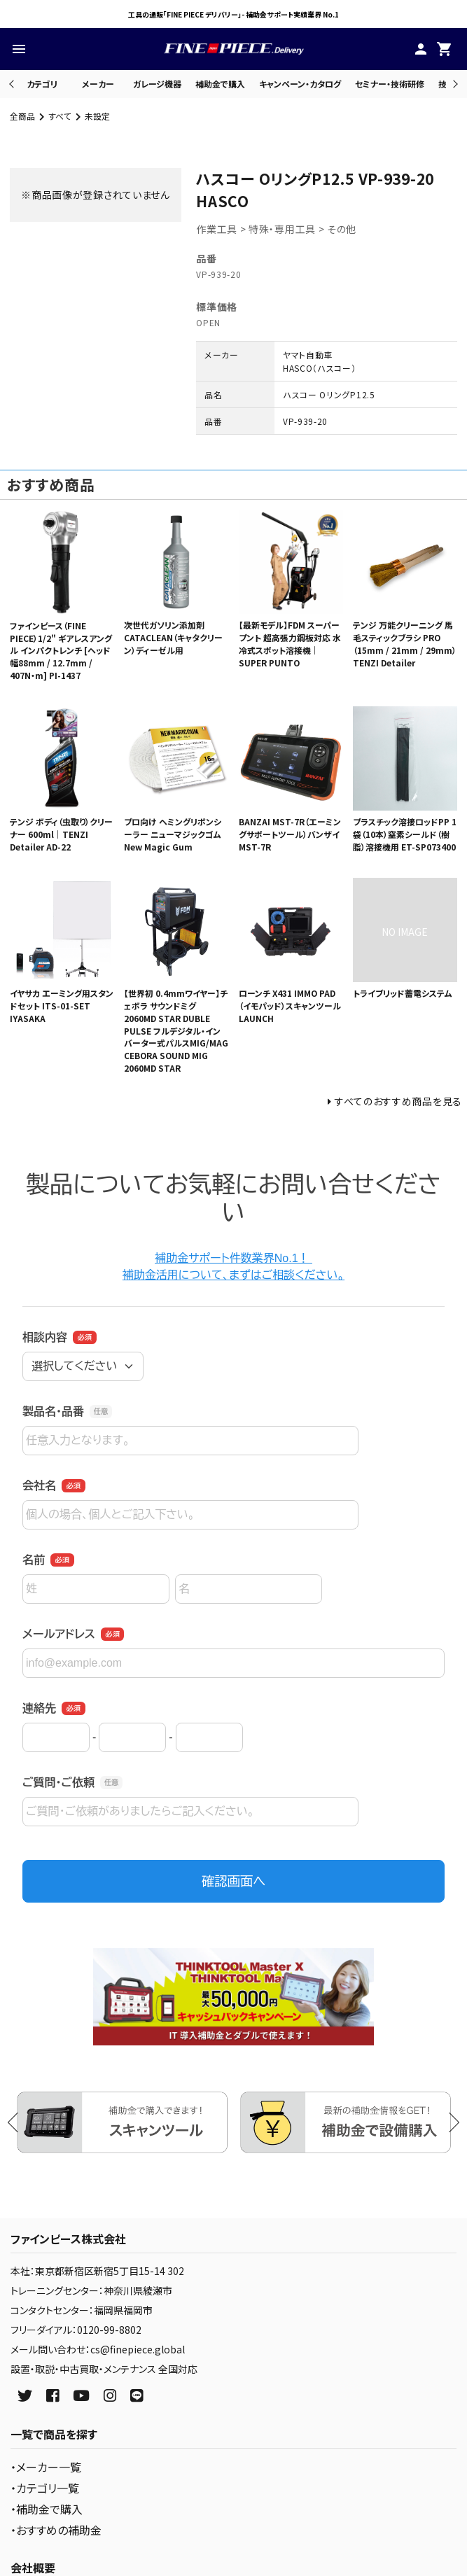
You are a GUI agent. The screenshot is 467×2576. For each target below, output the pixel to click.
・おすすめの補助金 (56, 2529)
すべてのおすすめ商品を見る (398, 1101)
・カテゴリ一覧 (45, 2487)
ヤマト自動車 (308, 354)
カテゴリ (42, 84)
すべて (59, 116)
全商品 (22, 116)
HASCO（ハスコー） (319, 368)
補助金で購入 (220, 84)
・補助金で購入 (47, 2508)
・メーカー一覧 (46, 2466)
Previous (13, 84)
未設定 (97, 116)
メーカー (98, 84)
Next (453, 84)
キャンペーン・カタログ (300, 84)
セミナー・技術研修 (389, 84)
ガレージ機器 (157, 84)
